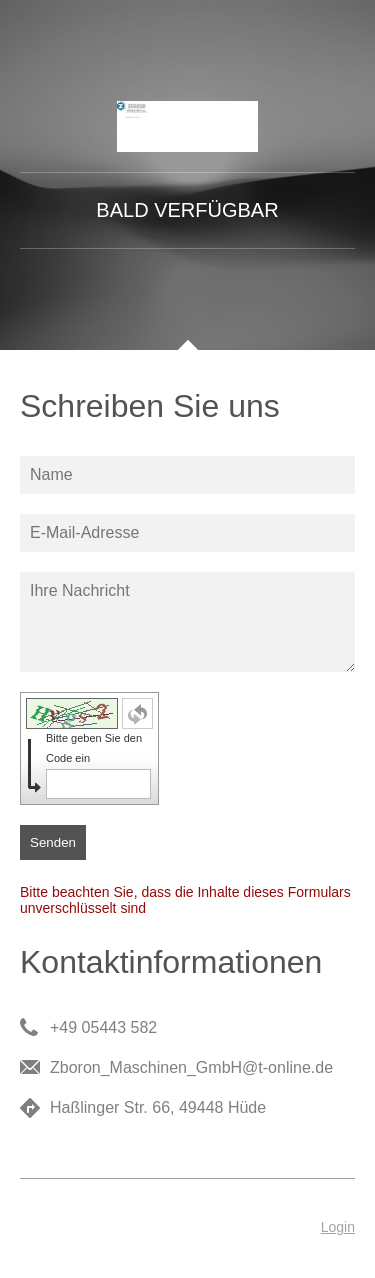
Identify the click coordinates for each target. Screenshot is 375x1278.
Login (338, 1227)
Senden (53, 842)
